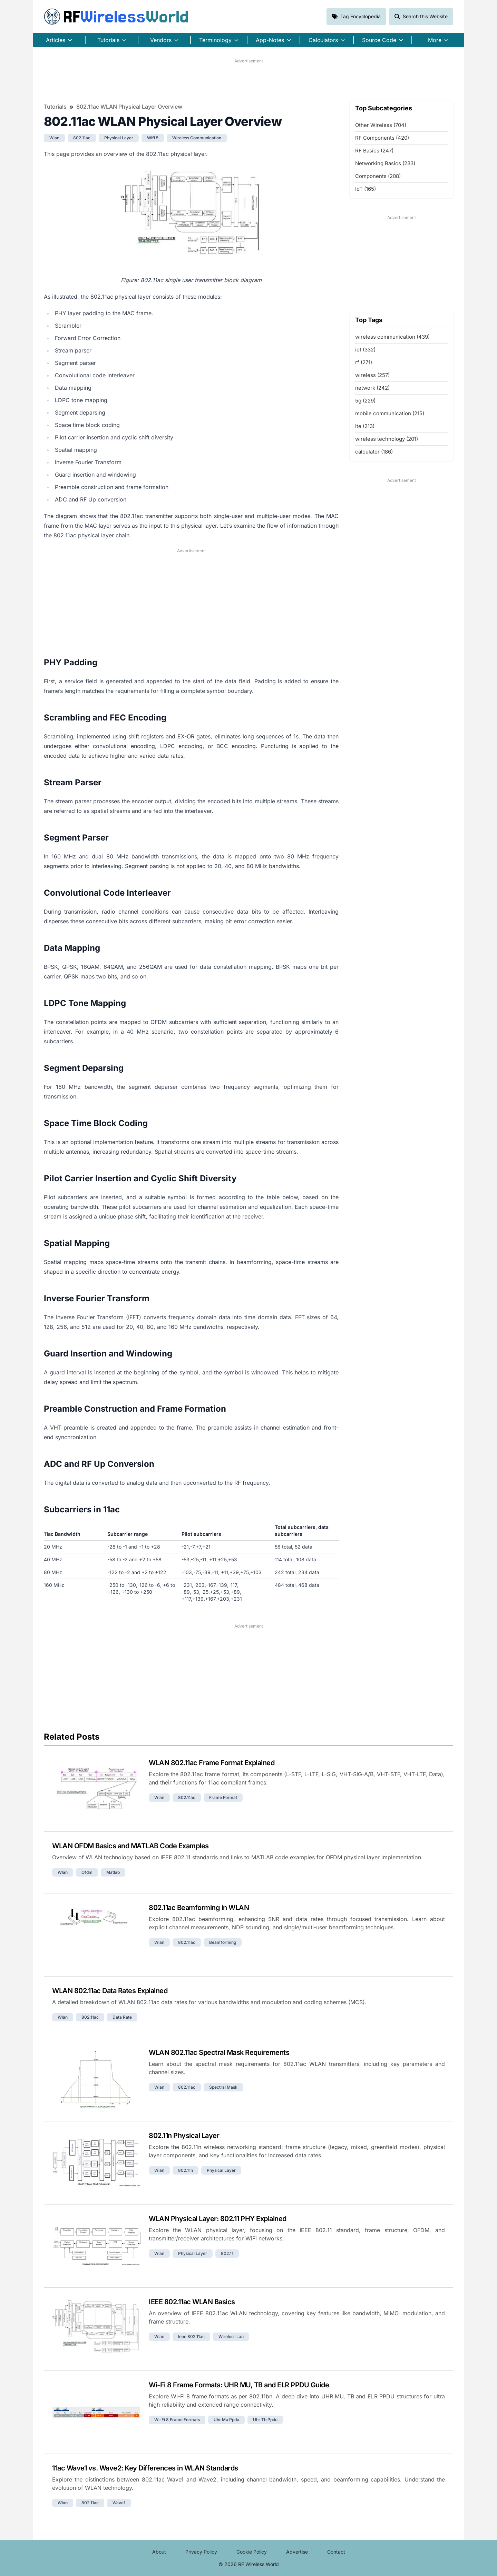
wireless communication (196, 137)
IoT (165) (365, 189)
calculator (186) (374, 451)
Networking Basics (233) (385, 163)
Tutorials (55, 106)
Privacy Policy (201, 2552)
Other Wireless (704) (380, 125)
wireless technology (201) (386, 439)
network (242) (372, 388)
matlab (113, 1872)
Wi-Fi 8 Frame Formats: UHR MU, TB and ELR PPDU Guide (239, 2385)
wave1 (119, 2502)
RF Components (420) (382, 138)
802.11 (227, 2253)
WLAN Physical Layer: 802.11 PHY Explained (217, 2219)
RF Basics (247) (374, 150)
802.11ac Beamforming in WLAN (199, 1907)
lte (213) (364, 426)
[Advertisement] (248, 79)
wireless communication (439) (392, 337)
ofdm (86, 1872)
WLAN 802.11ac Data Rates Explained (109, 1991)
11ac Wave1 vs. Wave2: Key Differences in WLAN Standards (145, 2468)
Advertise (297, 2552)
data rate (122, 2017)
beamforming (222, 1942)
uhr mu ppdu (226, 2419)
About (159, 2552)
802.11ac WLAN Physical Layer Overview (129, 106)
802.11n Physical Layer (184, 2135)
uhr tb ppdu (265, 2419)
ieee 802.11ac (191, 2336)
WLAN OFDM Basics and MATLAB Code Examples (130, 1846)
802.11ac (81, 137)
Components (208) (378, 176)
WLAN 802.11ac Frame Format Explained (211, 1763)
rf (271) (363, 362)
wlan (54, 137)
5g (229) (365, 400)
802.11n (185, 2170)
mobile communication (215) (389, 413)
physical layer (118, 137)
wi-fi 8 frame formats (177, 2419)
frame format (223, 1797)
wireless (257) (372, 375)
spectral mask (223, 2087)
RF (116, 16)
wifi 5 (152, 137)
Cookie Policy (251, 2552)
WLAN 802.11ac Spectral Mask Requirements (219, 2052)
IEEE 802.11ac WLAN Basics (192, 2302)
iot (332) (365, 349)
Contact (336, 2552)
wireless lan (231, 2336)
